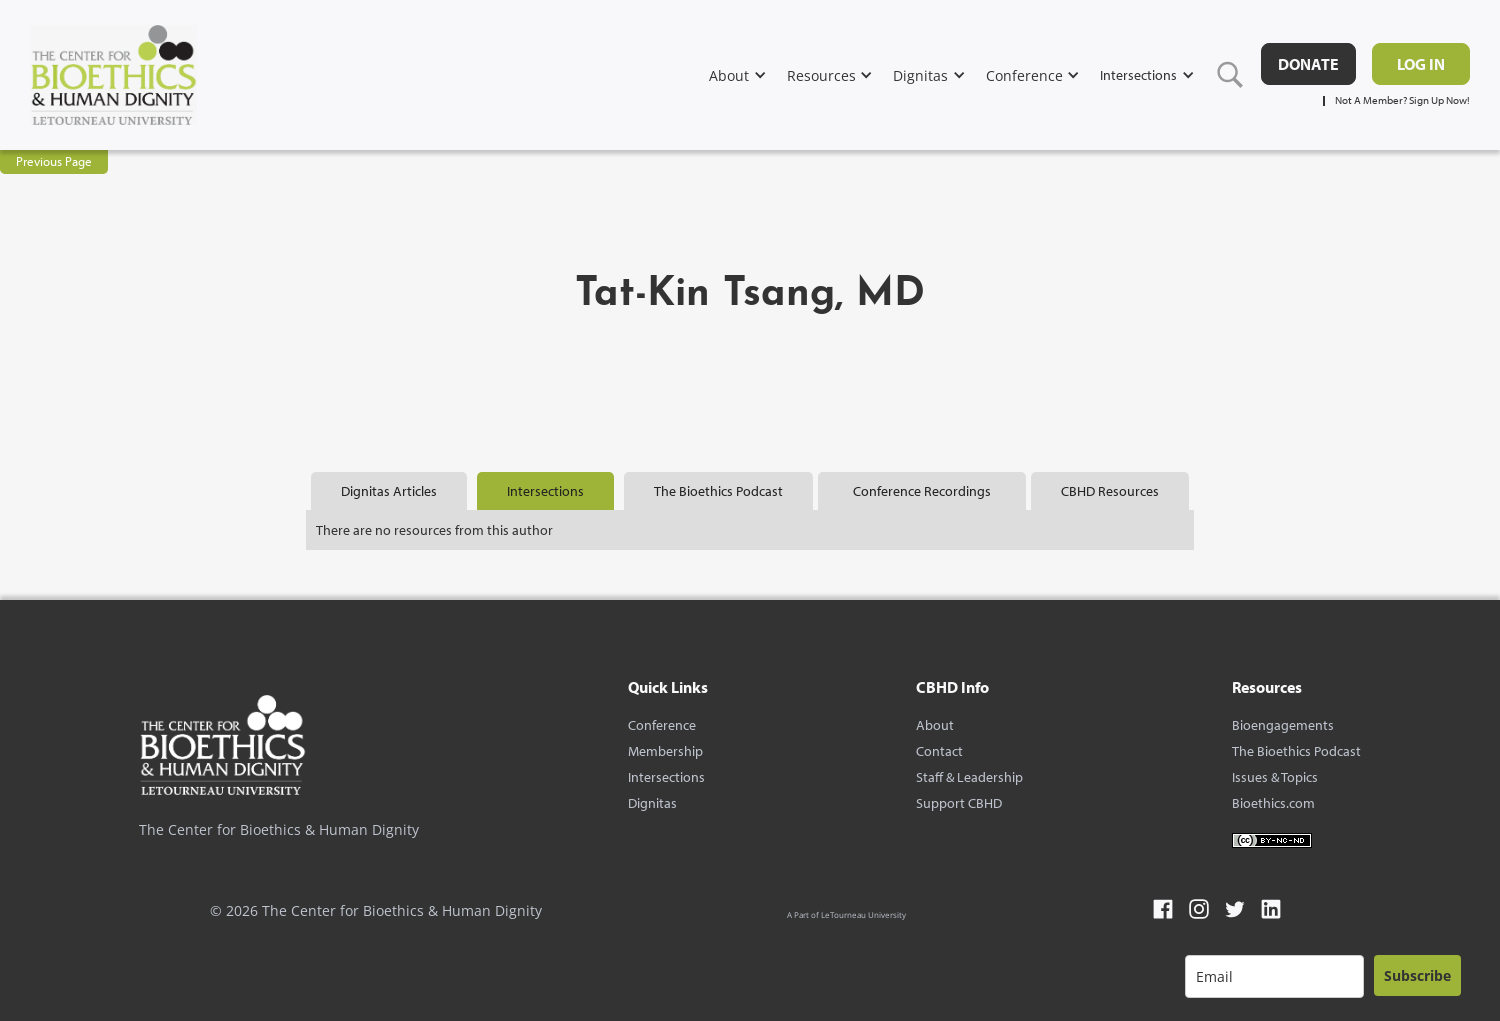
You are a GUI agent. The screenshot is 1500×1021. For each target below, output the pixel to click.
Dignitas (652, 803)
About (935, 725)
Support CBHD (959, 803)
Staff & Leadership (969, 777)
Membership (665, 751)
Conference (662, 725)
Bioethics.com (1273, 803)
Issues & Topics (1275, 777)
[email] (1274, 976)
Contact (939, 751)
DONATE (1308, 64)
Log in (1421, 64)
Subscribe (1417, 975)
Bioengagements (1283, 725)
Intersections (666, 777)
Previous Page (54, 161)
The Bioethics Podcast (1296, 751)
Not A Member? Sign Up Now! (1402, 100)
